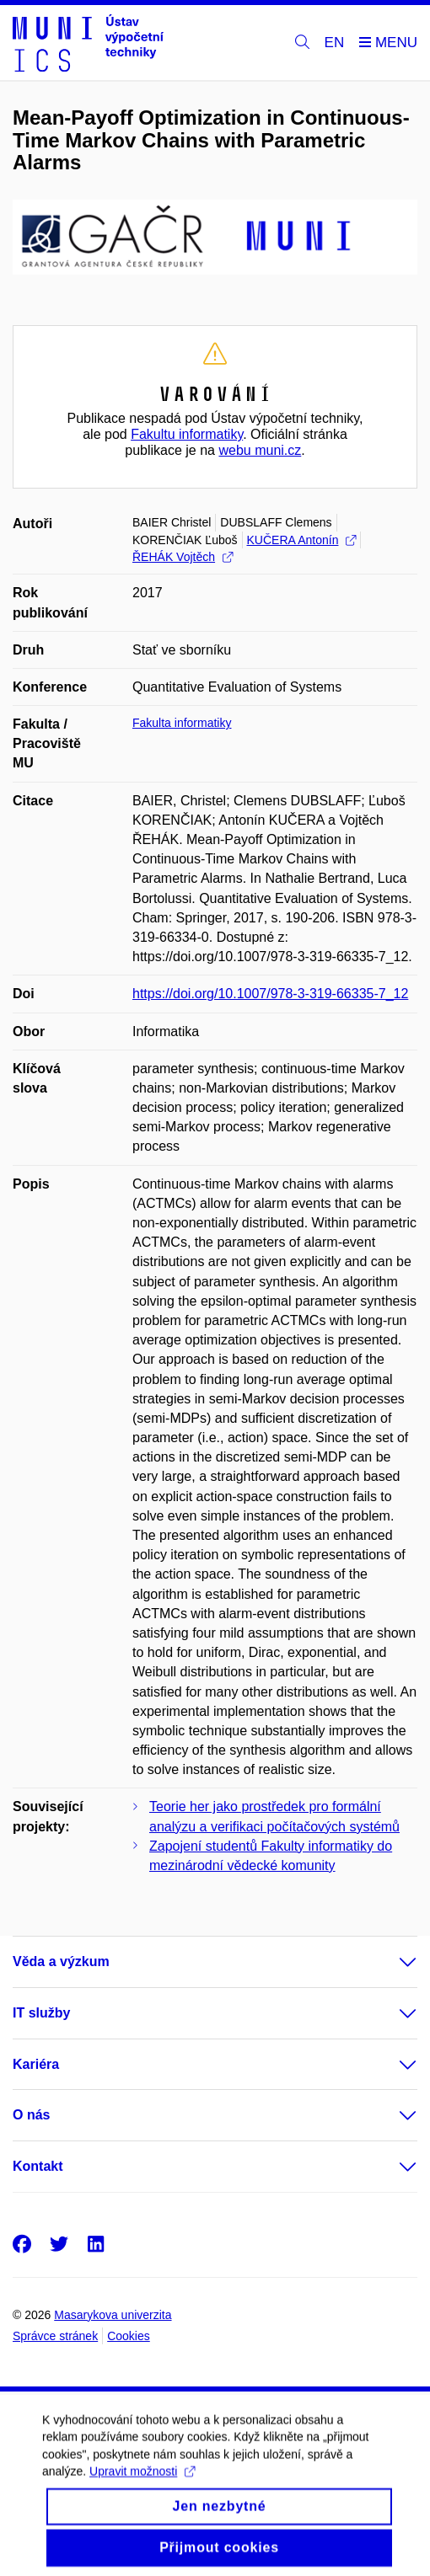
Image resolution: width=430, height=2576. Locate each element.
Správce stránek (55, 2336)
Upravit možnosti (142, 2483)
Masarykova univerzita (112, 2315)
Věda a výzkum (61, 1961)
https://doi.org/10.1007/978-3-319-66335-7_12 (270, 993)
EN (335, 43)
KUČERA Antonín (302, 540)
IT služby (41, 2013)
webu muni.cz (259, 450)
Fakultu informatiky (187, 434)
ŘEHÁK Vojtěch (182, 557)
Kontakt (38, 2166)
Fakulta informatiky (181, 723)
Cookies (128, 2336)
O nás (31, 2115)
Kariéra (36, 2064)
